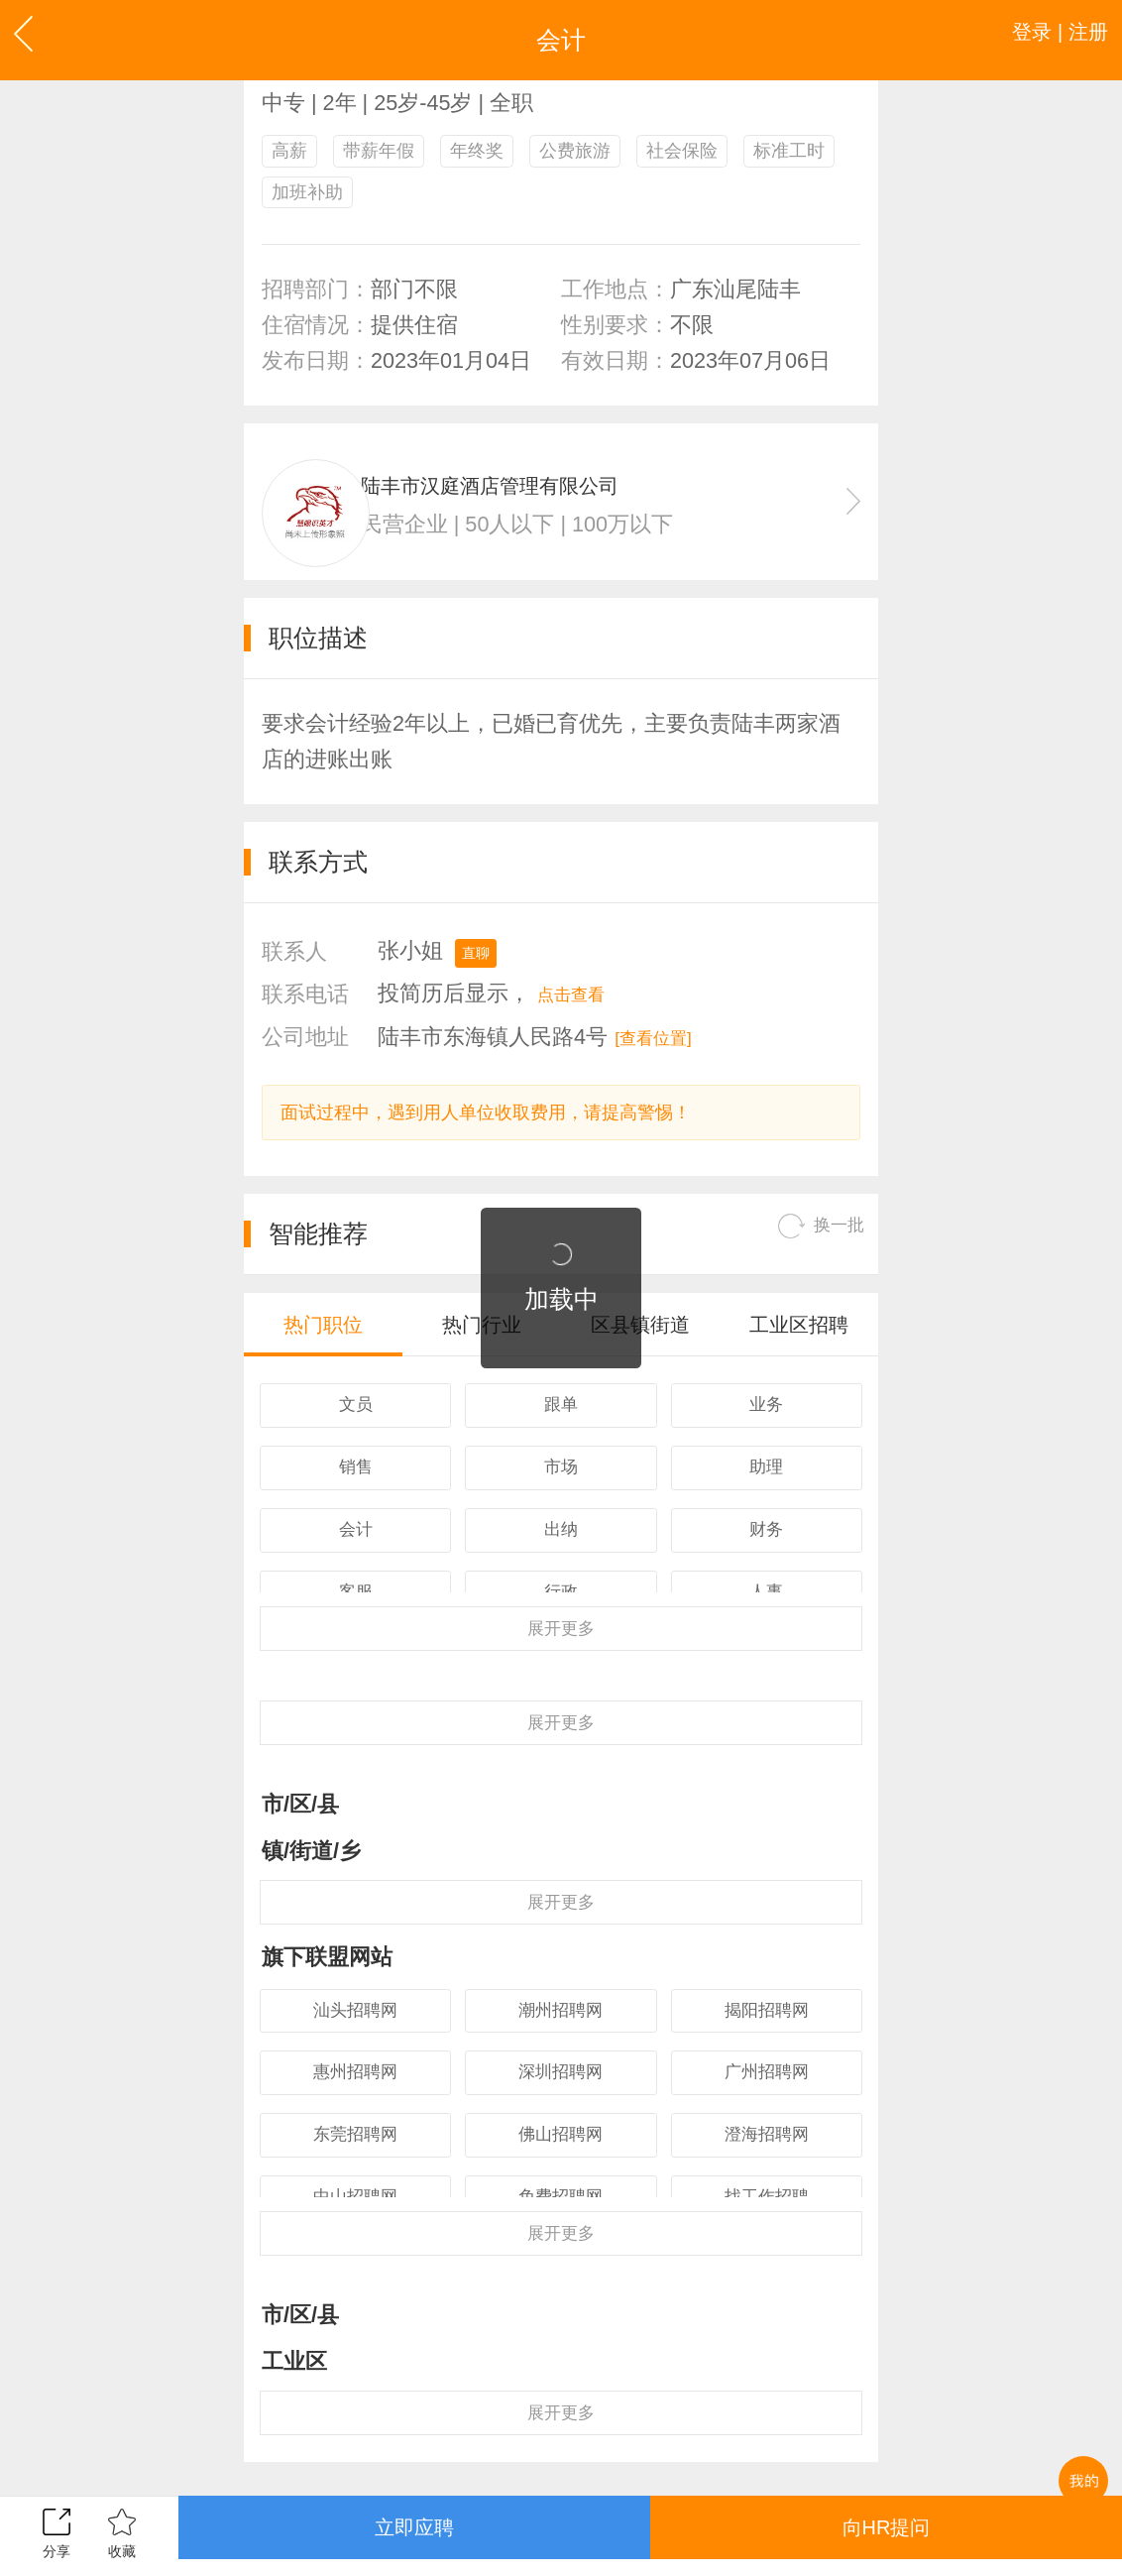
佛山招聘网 (561, 2247)
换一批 (809, 1258)
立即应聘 (414, 2535)
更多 (561, 1678)
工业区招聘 (799, 1356)
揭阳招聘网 (766, 2100)
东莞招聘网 (355, 2247)
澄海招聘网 (766, 2247)
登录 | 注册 (1044, 40)
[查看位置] (666, 1059)
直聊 (482, 975)
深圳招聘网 (561, 2174)
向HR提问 (886, 2535)
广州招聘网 (766, 2174)
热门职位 (323, 1356)
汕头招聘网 (355, 2100)
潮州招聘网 (561, 2100)
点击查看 (582, 1016)
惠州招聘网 (355, 2174)
